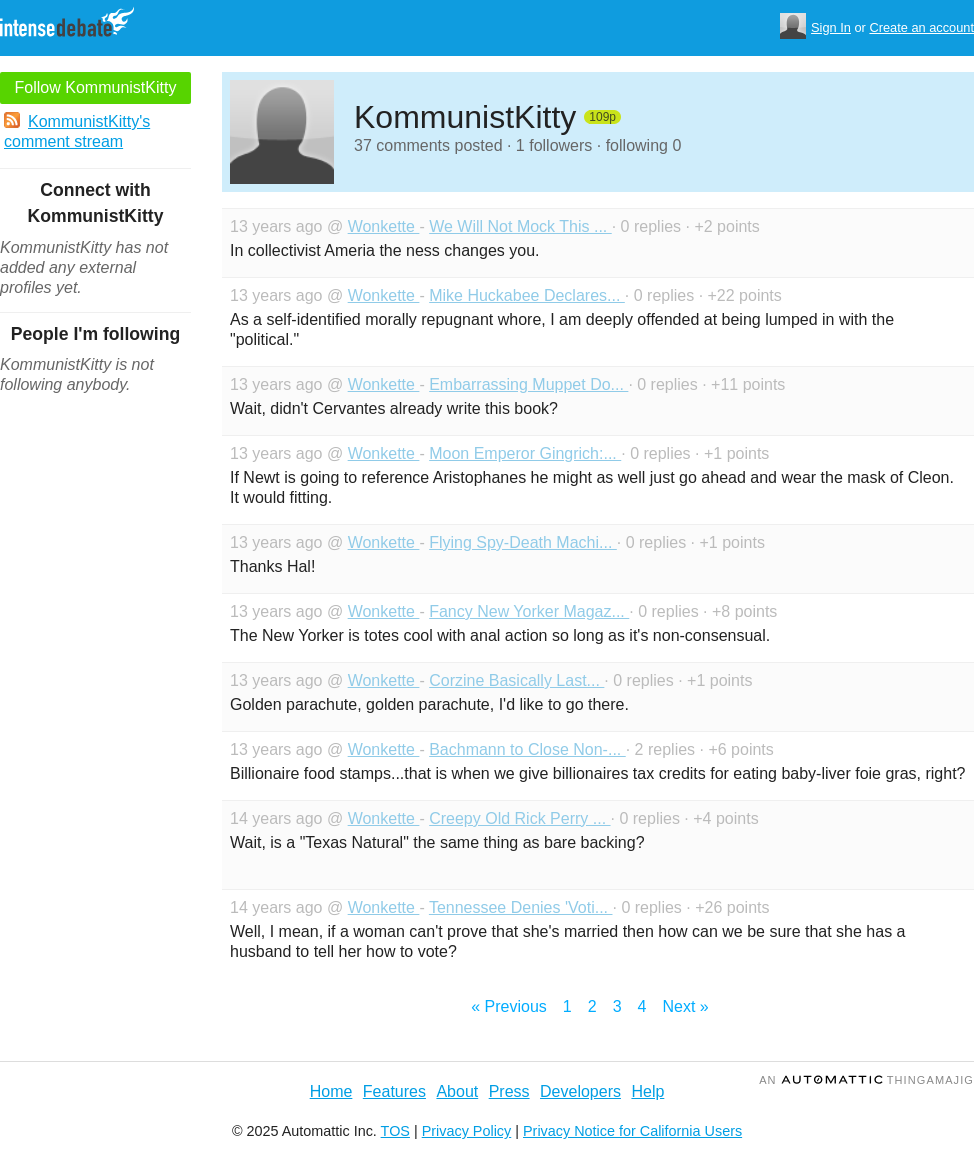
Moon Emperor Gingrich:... (525, 453)
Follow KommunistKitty (96, 87)
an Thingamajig (866, 1080)
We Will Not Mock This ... (520, 226)
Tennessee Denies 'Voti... (521, 907)
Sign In (831, 27)
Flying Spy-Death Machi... (523, 542)
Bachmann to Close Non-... (527, 749)
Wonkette (384, 226)
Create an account (921, 27)
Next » (685, 1006)
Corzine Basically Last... (516, 680)
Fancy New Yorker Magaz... (529, 611)
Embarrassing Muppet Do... (528, 384)
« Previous (509, 1006)
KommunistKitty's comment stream (77, 131)
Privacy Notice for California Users (632, 1131)
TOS (395, 1131)
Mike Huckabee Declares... (527, 295)
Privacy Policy (467, 1131)
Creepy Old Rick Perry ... (519, 818)
